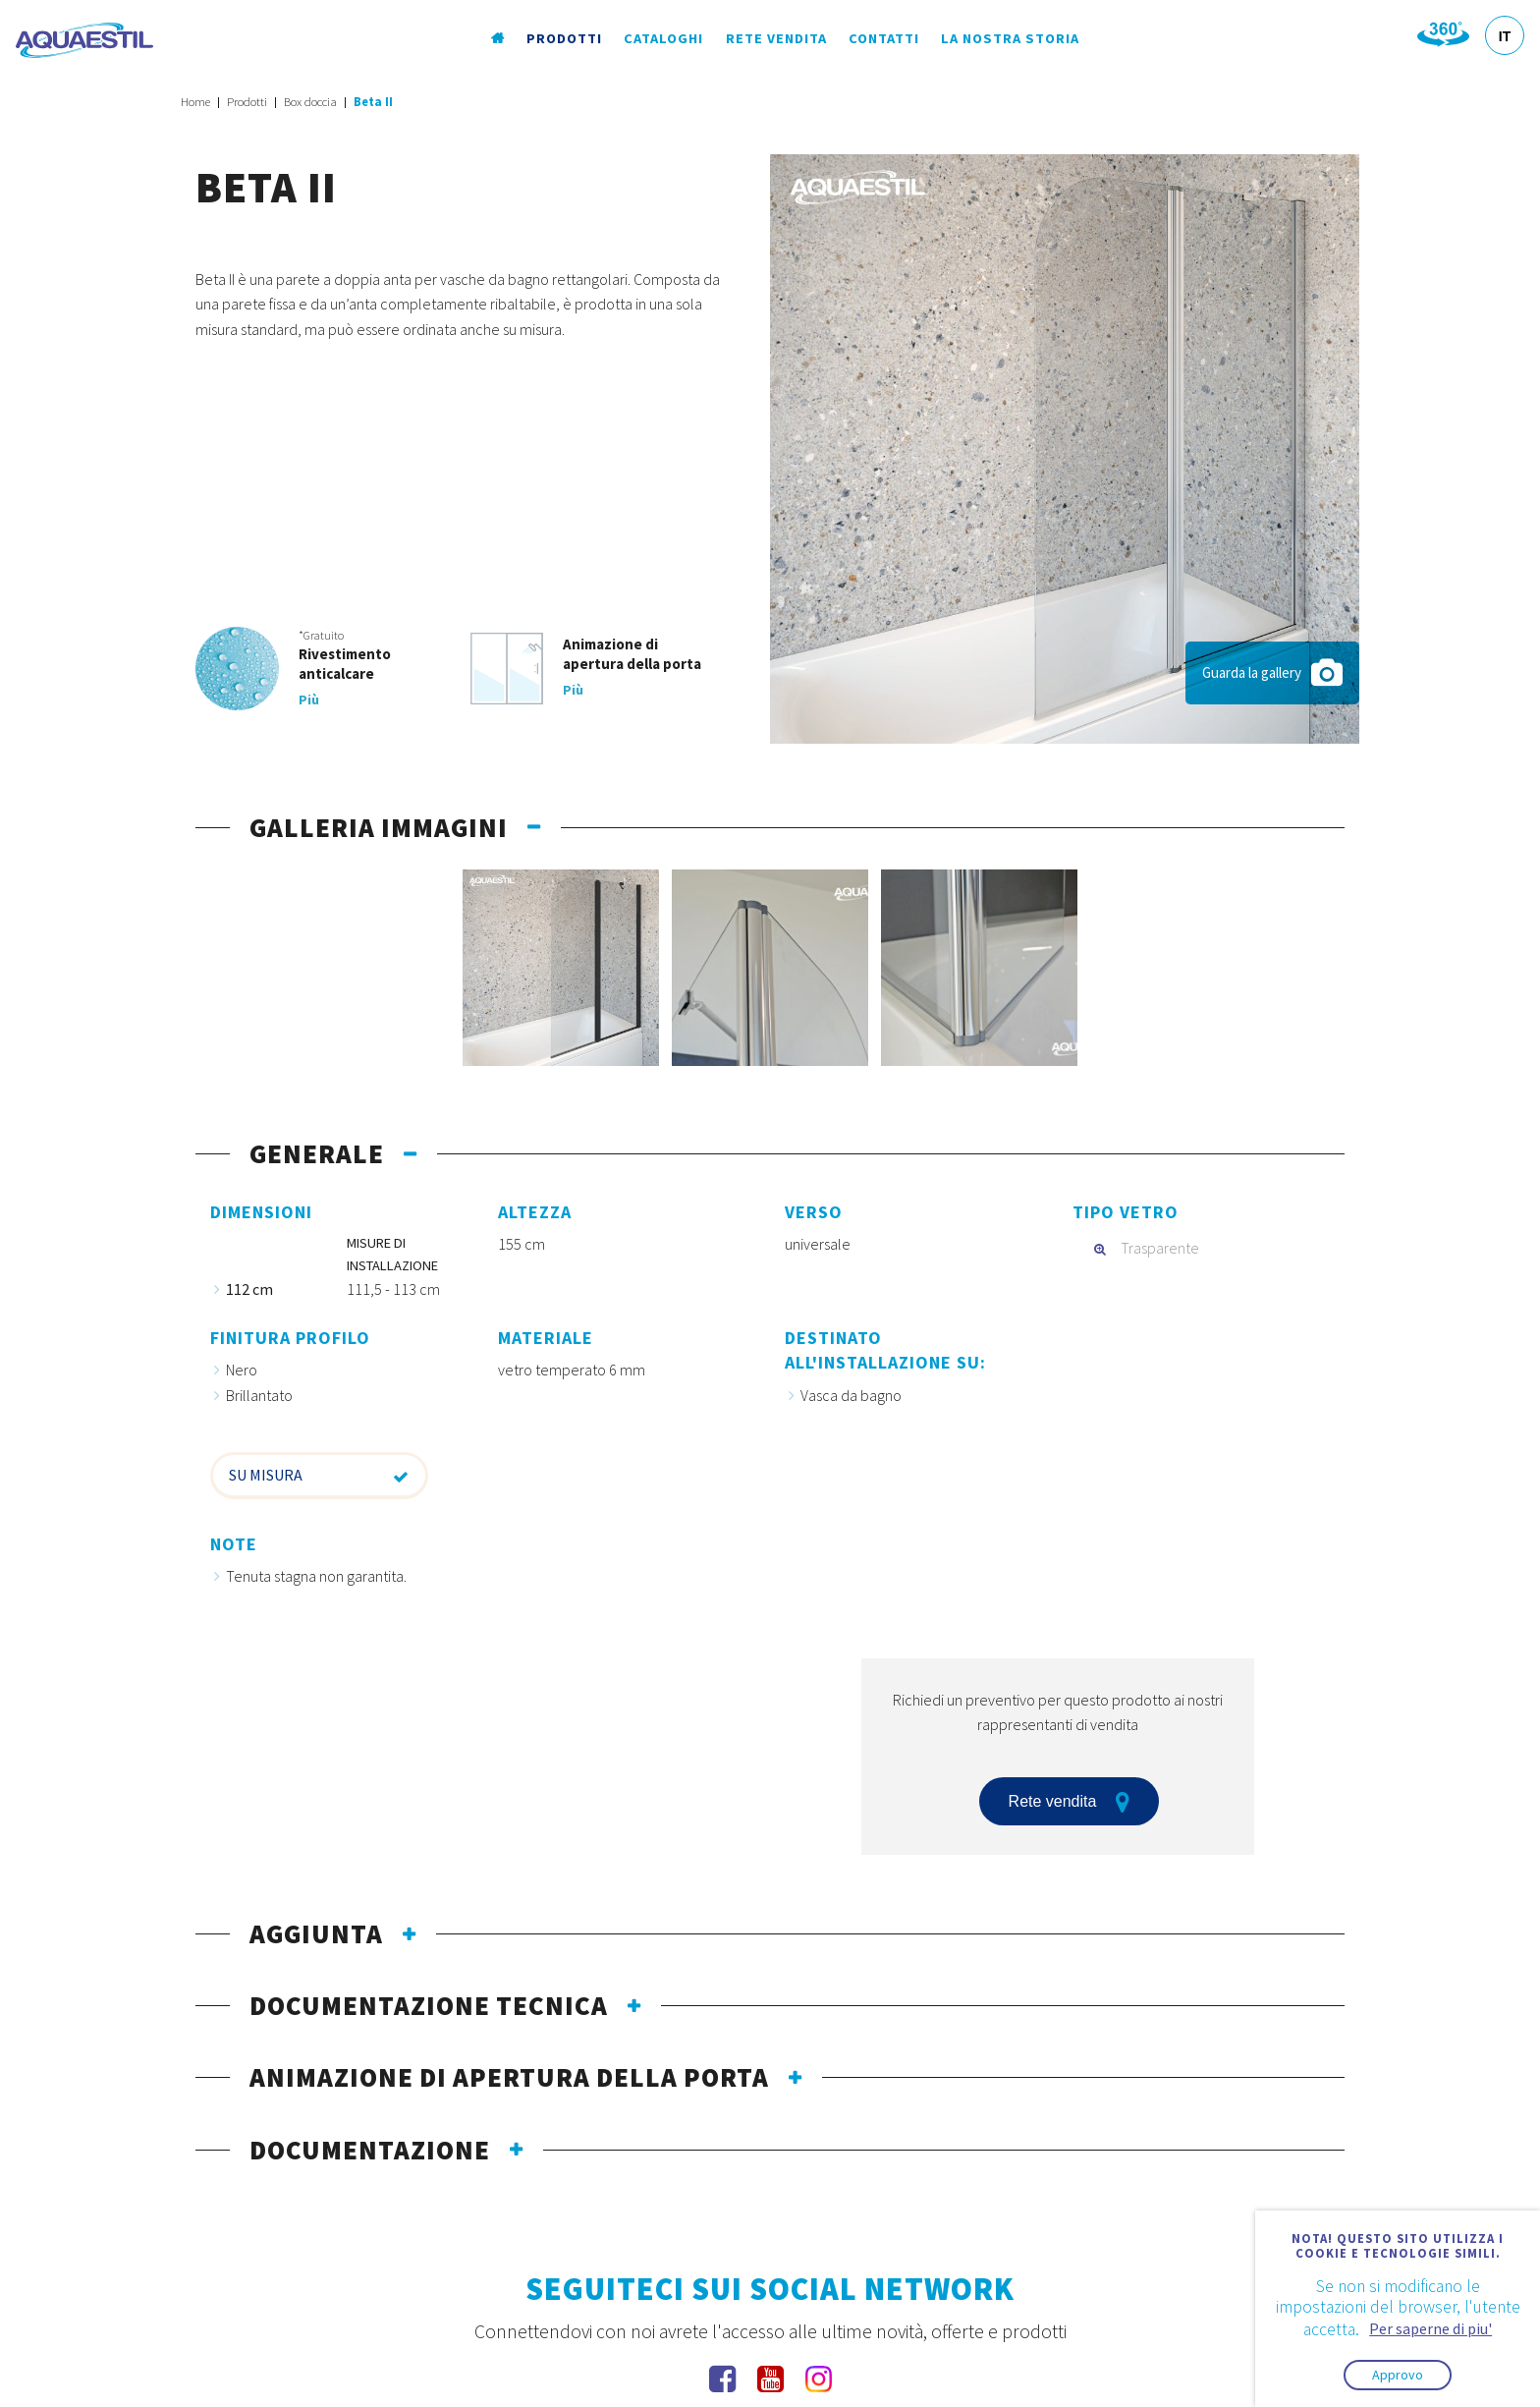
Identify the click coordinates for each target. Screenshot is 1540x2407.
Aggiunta (316, 1933)
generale (316, 1153)
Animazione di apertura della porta (509, 2077)
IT (1505, 36)
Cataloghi (663, 38)
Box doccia (310, 101)
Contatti (884, 38)
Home (195, 101)
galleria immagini (378, 827)
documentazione (369, 2149)
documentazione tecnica (428, 2005)
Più (309, 699)
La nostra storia (1010, 38)
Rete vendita (776, 38)
